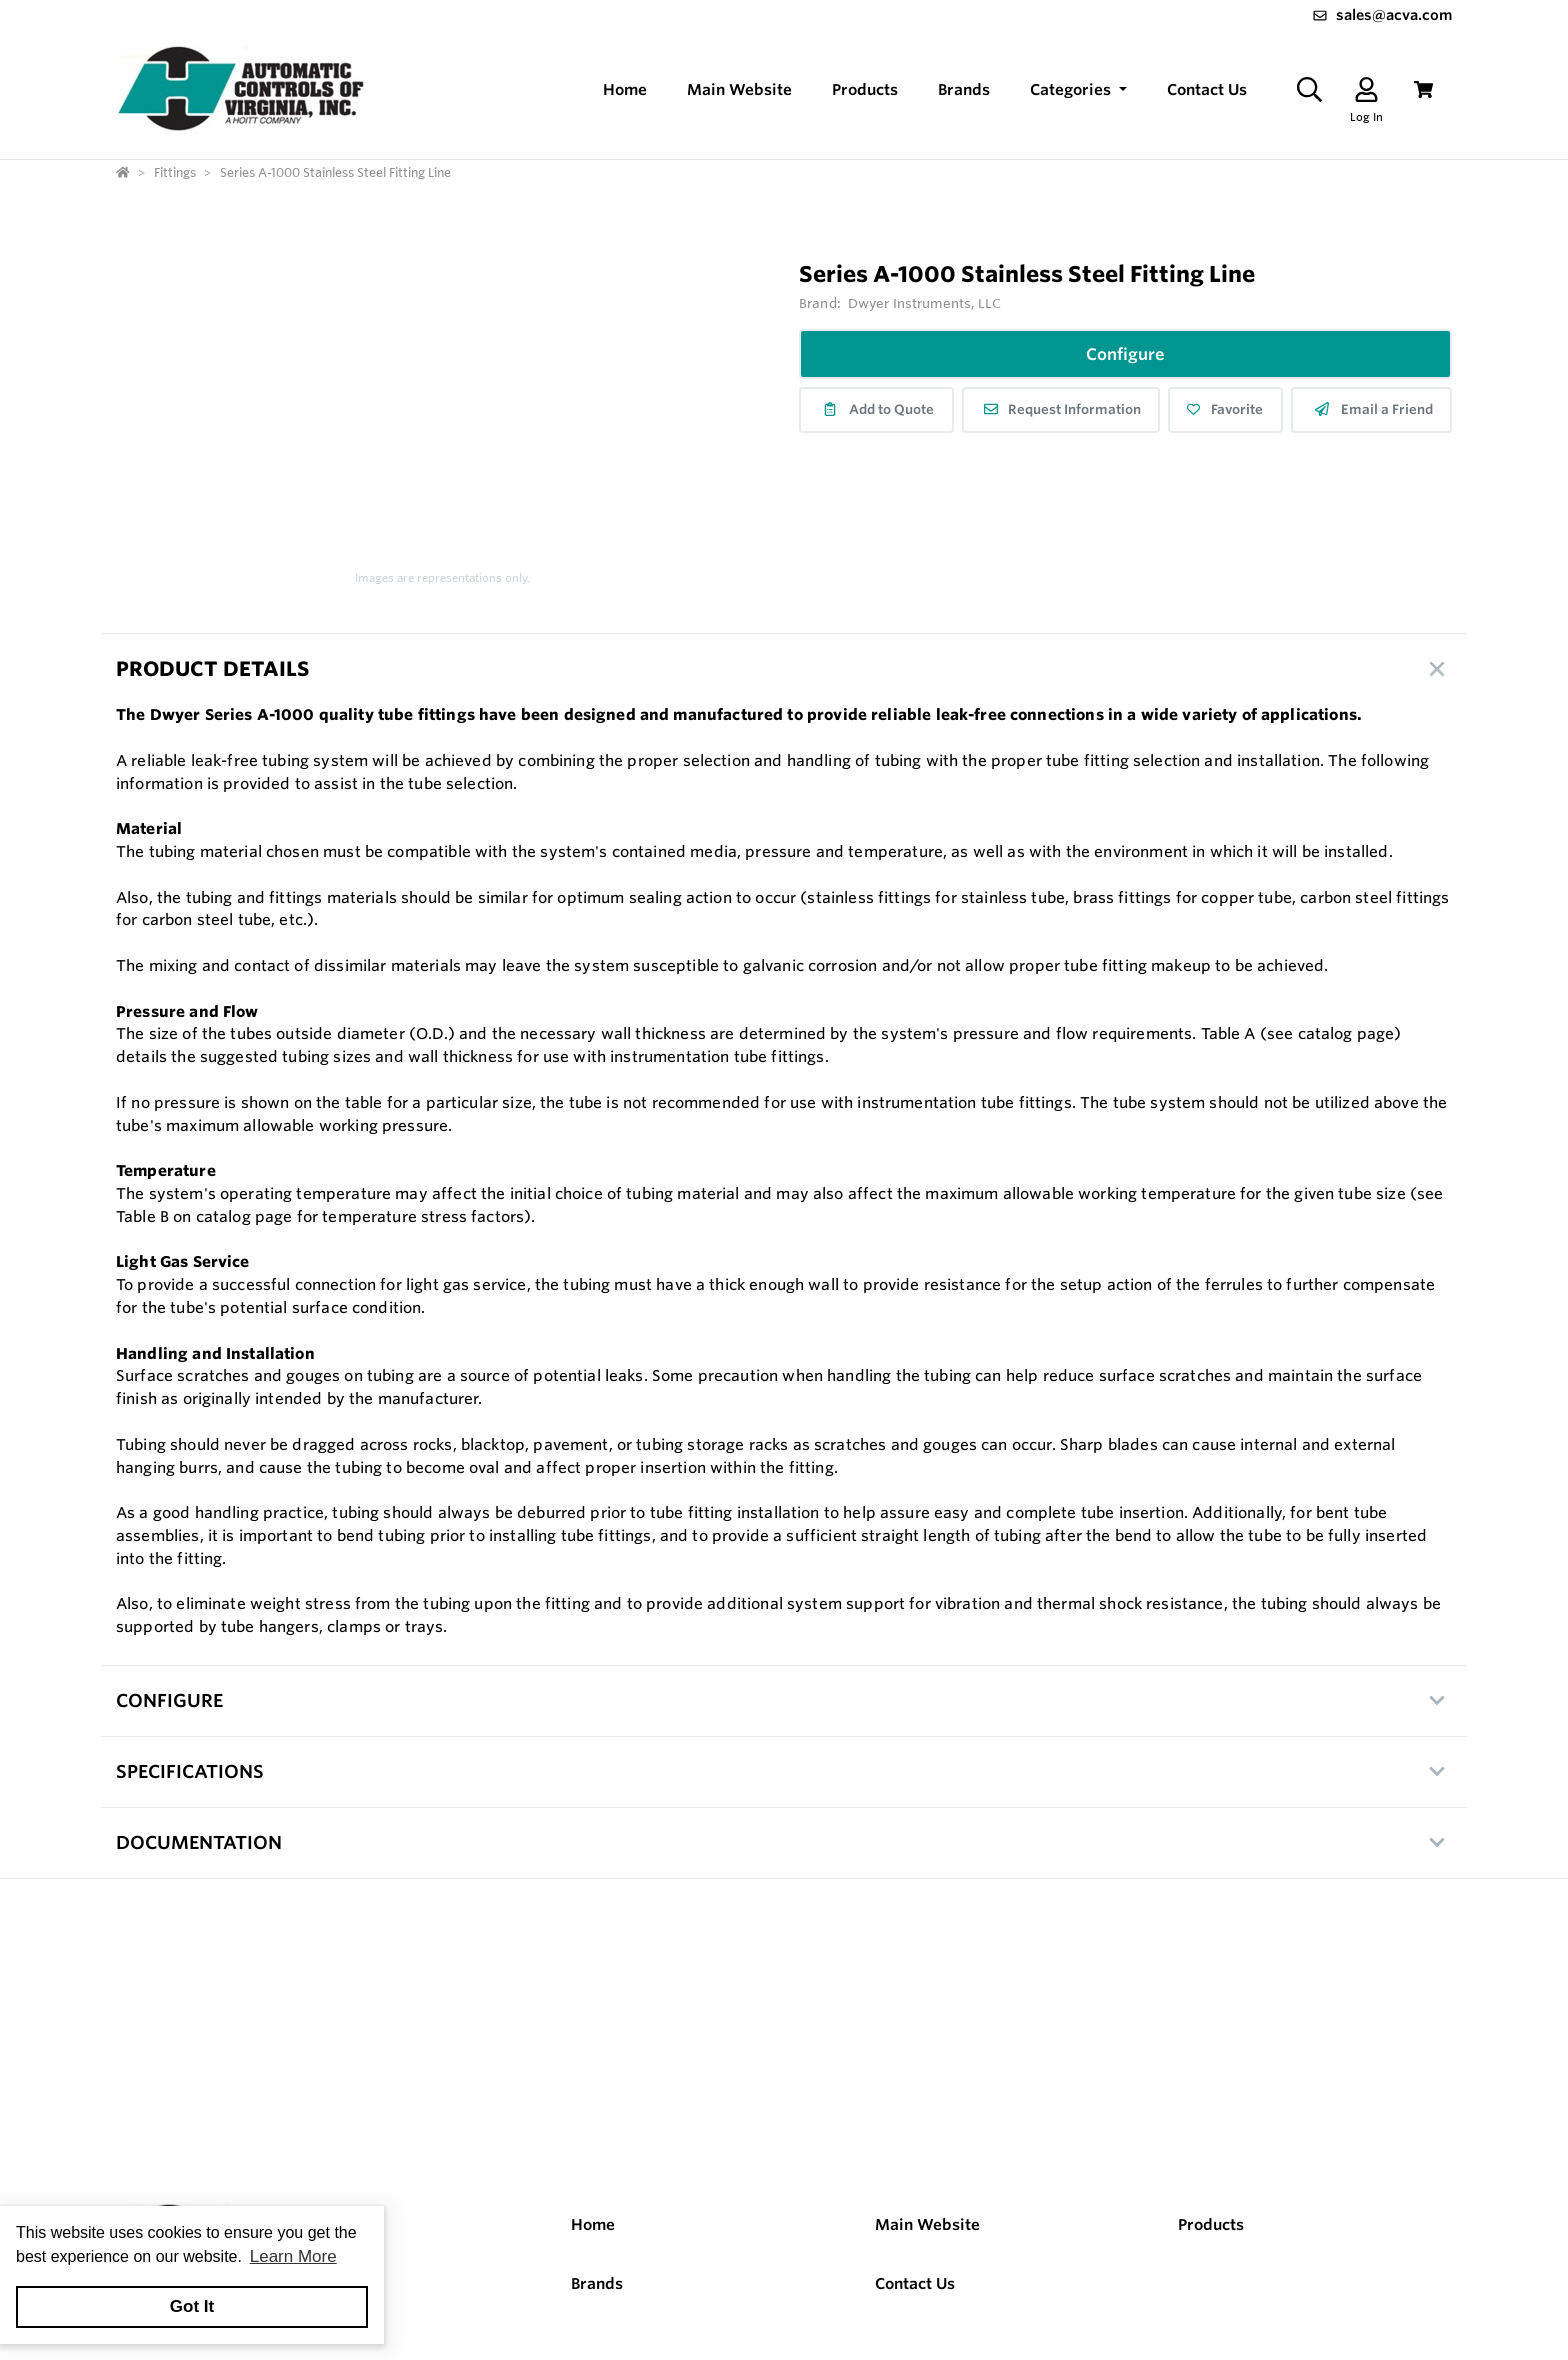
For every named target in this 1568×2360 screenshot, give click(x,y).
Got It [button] (192, 2306)
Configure (1125, 354)
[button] (1078, 90)
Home (593, 2224)
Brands (597, 2283)
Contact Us (915, 2283)
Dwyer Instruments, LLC (924, 303)
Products (1211, 2224)
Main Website (927, 2224)
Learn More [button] (293, 2256)
